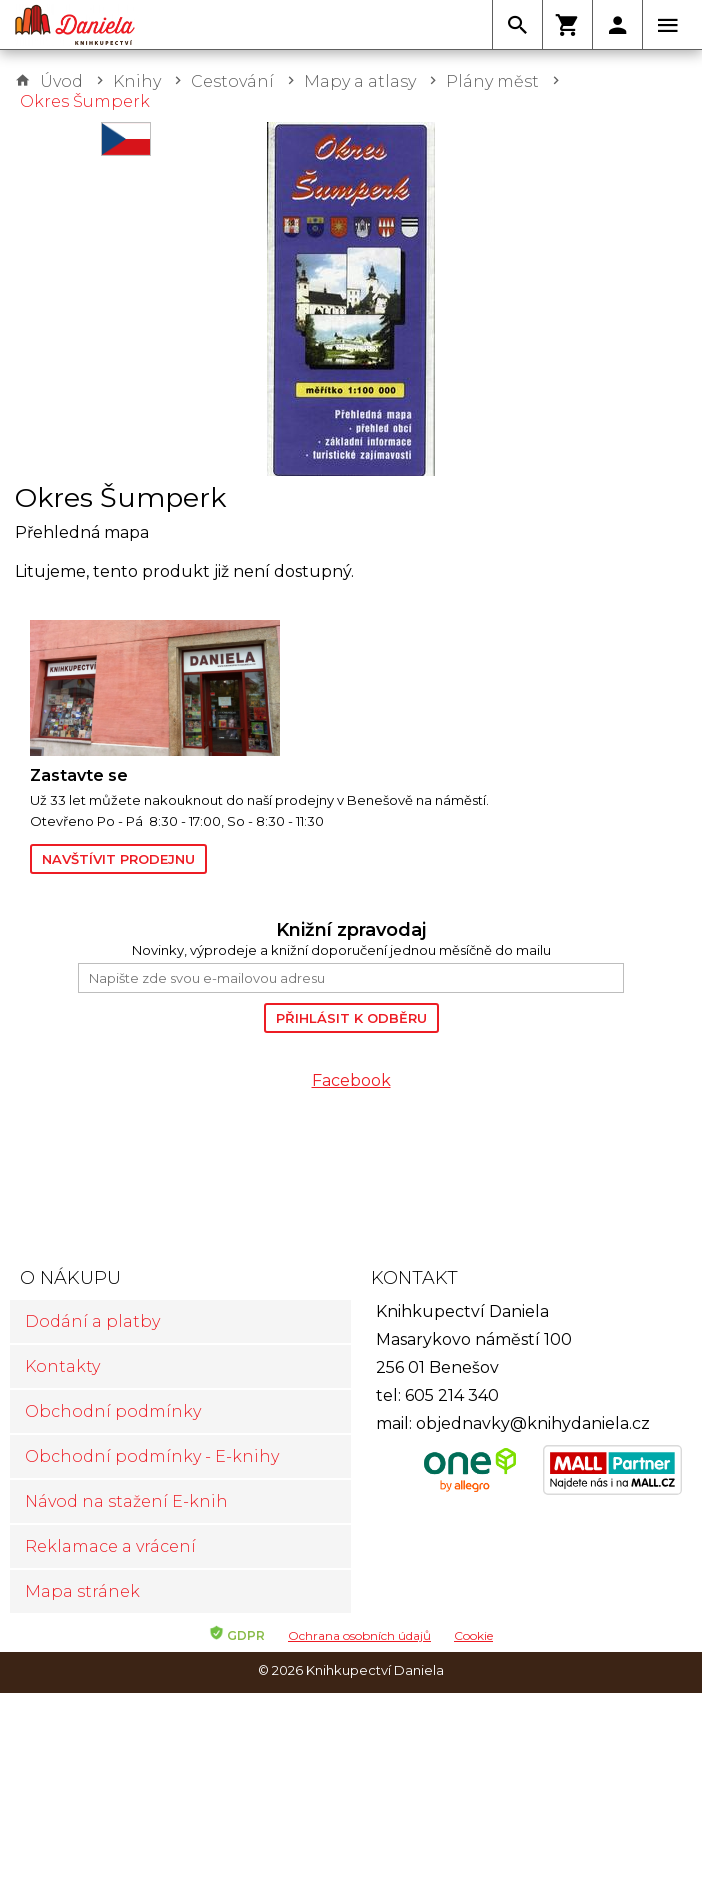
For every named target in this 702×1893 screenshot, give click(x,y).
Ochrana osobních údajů (359, 1635)
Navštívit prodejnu (118, 859)
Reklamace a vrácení (110, 1546)
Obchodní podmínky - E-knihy (152, 1456)
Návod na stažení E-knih (126, 1501)
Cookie (473, 1635)
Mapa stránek (82, 1591)
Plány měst (492, 81)
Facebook (351, 1080)
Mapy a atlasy (360, 81)
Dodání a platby (92, 1321)
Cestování (232, 81)
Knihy (137, 81)
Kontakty (62, 1366)
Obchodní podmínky (113, 1411)
